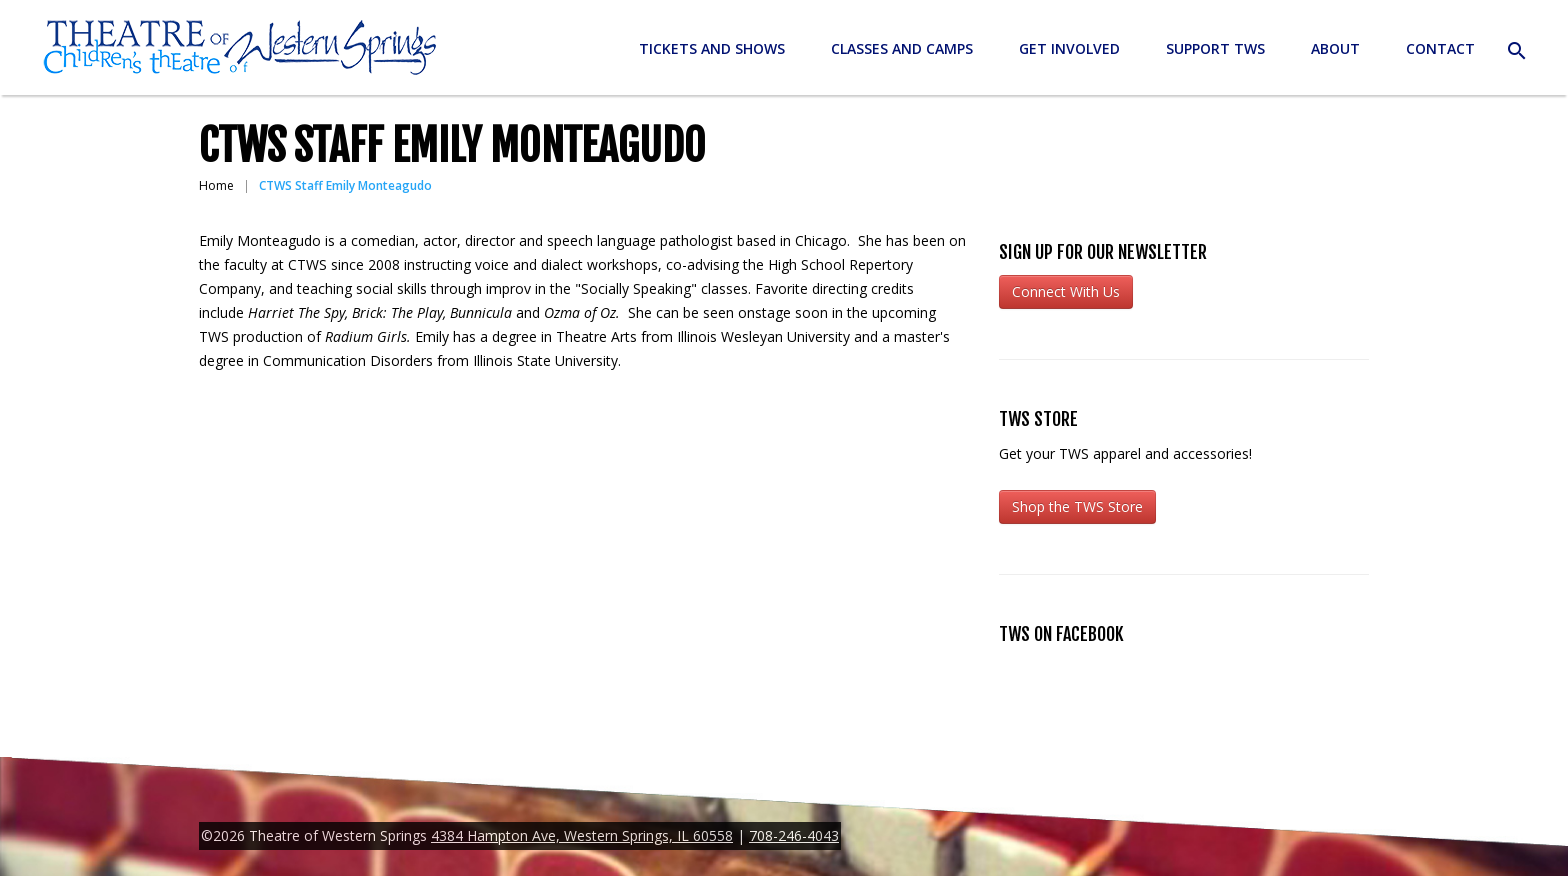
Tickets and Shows (712, 48)
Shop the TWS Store (1077, 506)
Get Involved (1069, 48)
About (1335, 48)
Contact (1440, 48)
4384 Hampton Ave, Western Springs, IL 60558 (582, 835)
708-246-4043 (794, 835)
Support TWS (1215, 48)
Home (216, 185)
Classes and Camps (902, 48)
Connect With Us (1066, 291)
